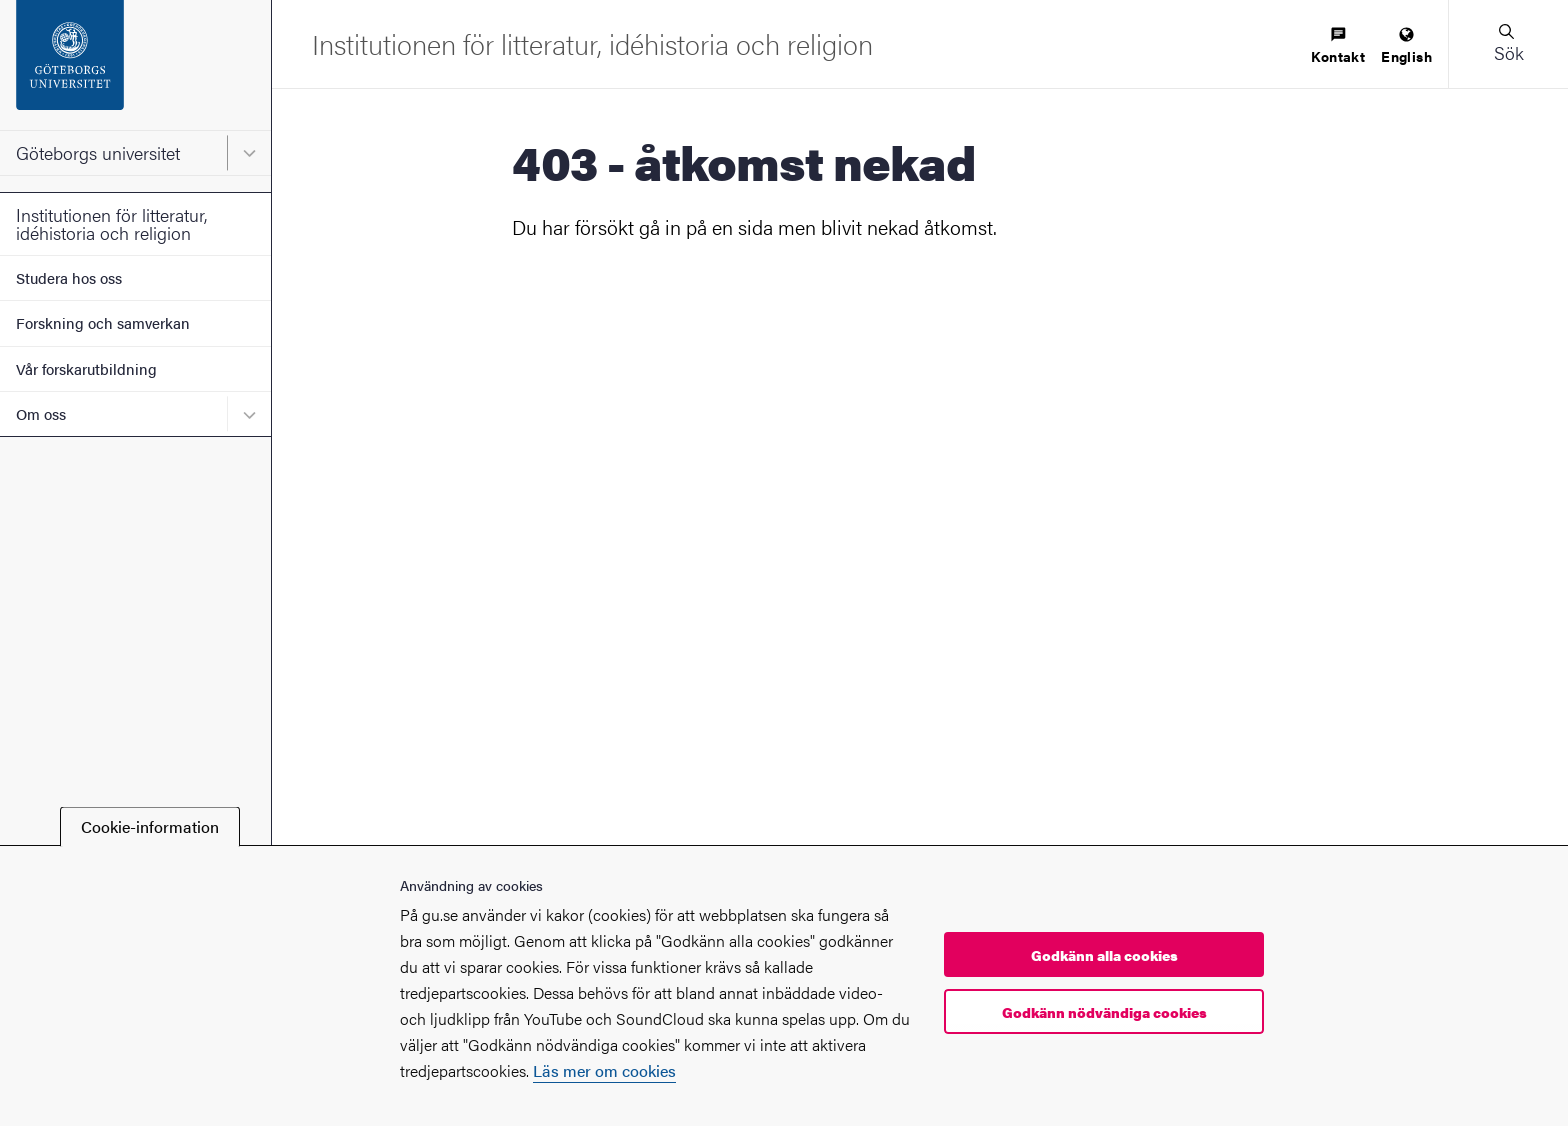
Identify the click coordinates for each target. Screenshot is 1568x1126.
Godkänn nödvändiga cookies (1104, 1012)
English (1406, 46)
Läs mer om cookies (604, 1070)
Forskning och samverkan (103, 322)
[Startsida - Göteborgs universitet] (135, 65)
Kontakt (1338, 46)
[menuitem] (1338, 46)
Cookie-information (150, 826)
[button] (1508, 44)
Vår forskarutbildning (86, 368)
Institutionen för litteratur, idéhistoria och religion (111, 223)
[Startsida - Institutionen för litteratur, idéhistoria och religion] (592, 43)
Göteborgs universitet (98, 152)
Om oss (41, 413)
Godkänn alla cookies (1104, 955)
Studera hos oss (69, 277)
